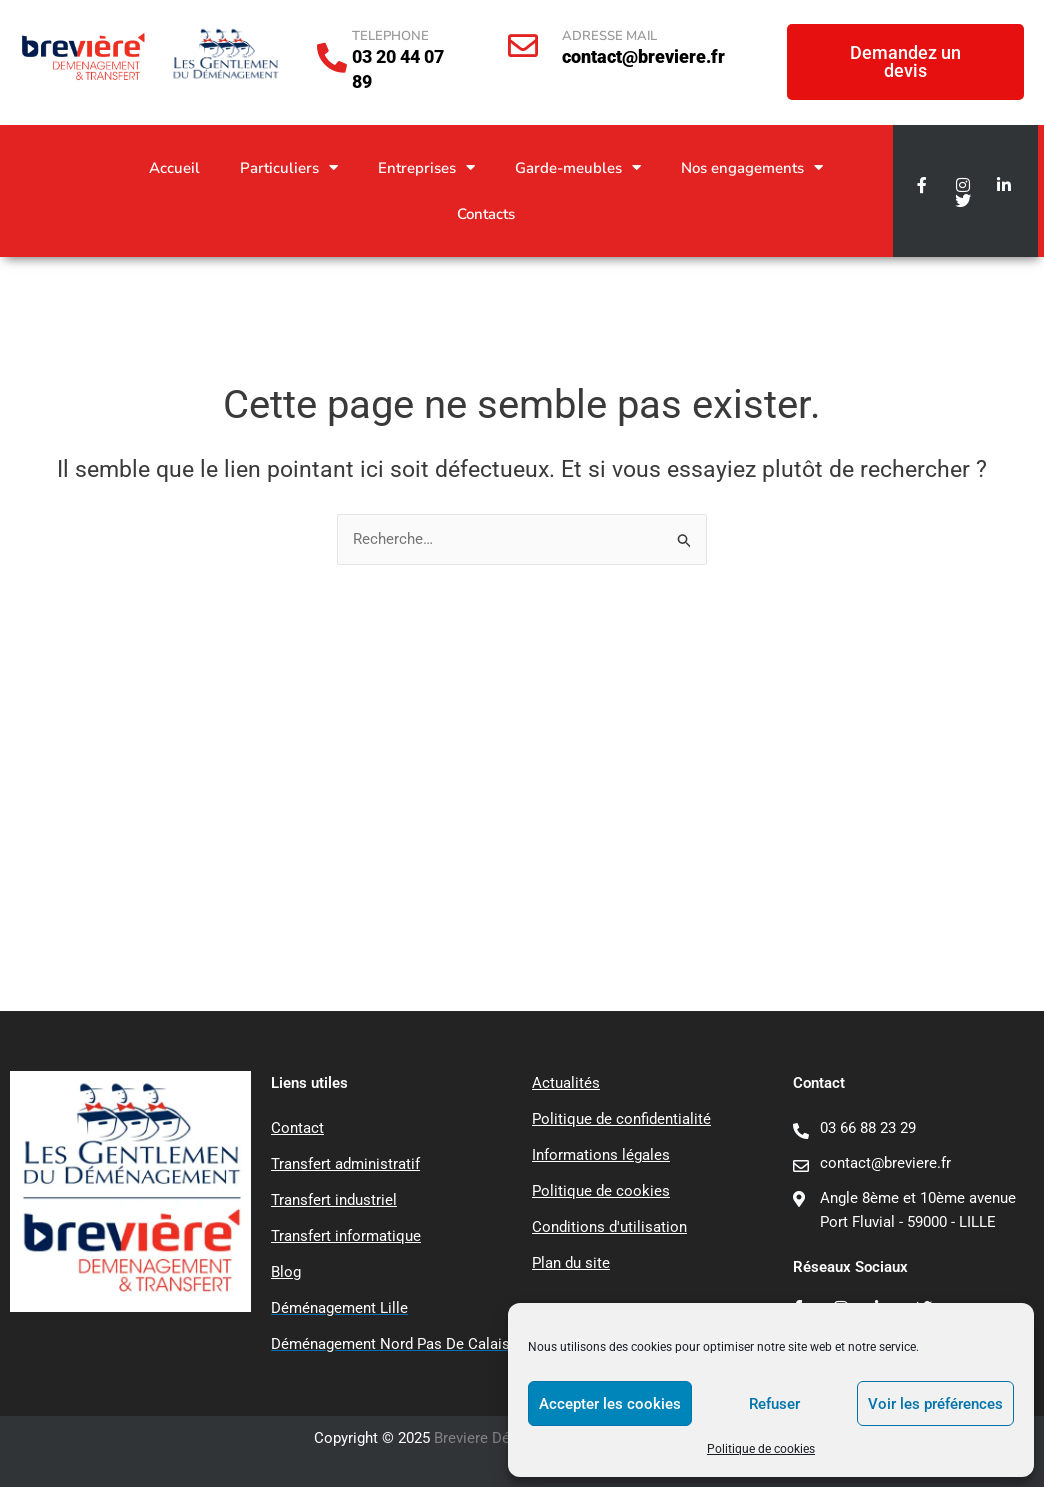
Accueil (174, 168)
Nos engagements (752, 167)
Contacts (486, 214)
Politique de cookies (761, 1449)
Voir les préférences (935, 1404)
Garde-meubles (578, 167)
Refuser (774, 1404)
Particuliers (289, 167)
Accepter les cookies (610, 1404)
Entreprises (426, 167)
